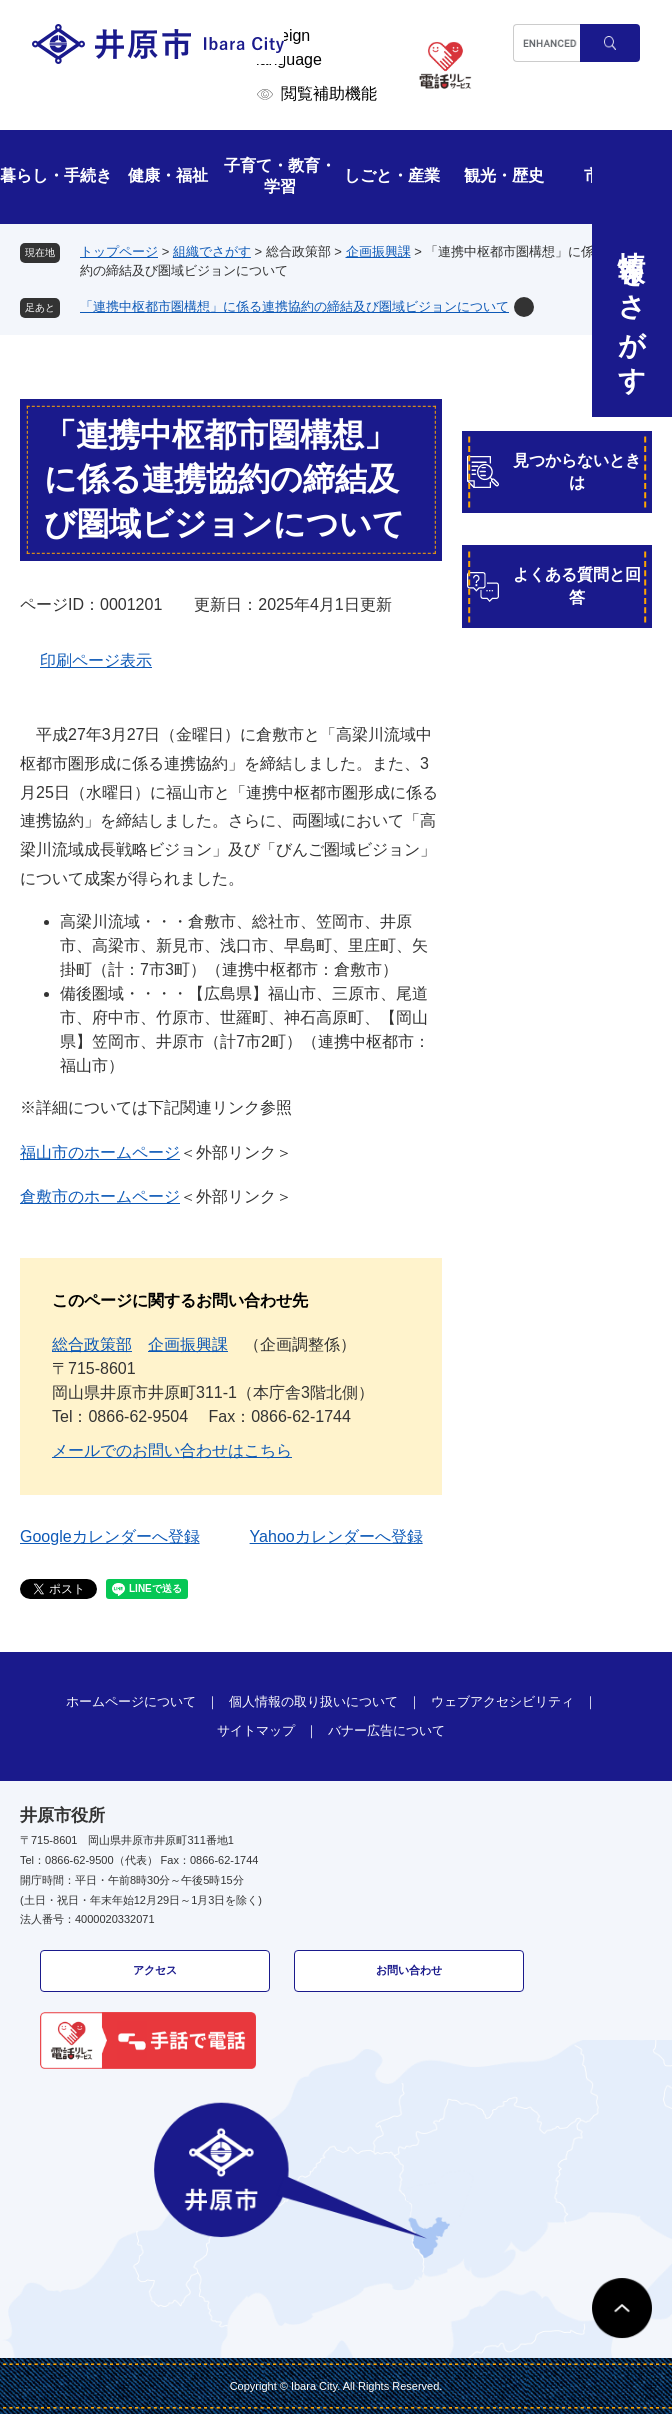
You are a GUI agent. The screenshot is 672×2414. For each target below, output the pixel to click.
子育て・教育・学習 (280, 176)
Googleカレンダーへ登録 (110, 1536)
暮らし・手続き (56, 175)
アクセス (155, 1970)
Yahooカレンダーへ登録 (336, 1536)
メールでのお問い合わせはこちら (172, 1450)
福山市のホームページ (100, 1152)
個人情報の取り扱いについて (313, 1701)
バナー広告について (386, 1730)
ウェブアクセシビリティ (502, 1701)
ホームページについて (131, 1701)
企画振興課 (378, 251)
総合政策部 (92, 1344)
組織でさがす (212, 251)
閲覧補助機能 (329, 93)
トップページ (119, 251)
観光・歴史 (504, 175)
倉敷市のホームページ (100, 1196)
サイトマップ (256, 1730)
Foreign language (289, 47)
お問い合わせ (409, 1970)
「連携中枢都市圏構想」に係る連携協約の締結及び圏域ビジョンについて (294, 306)
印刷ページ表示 (96, 660)
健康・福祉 (168, 175)
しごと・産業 (392, 175)
